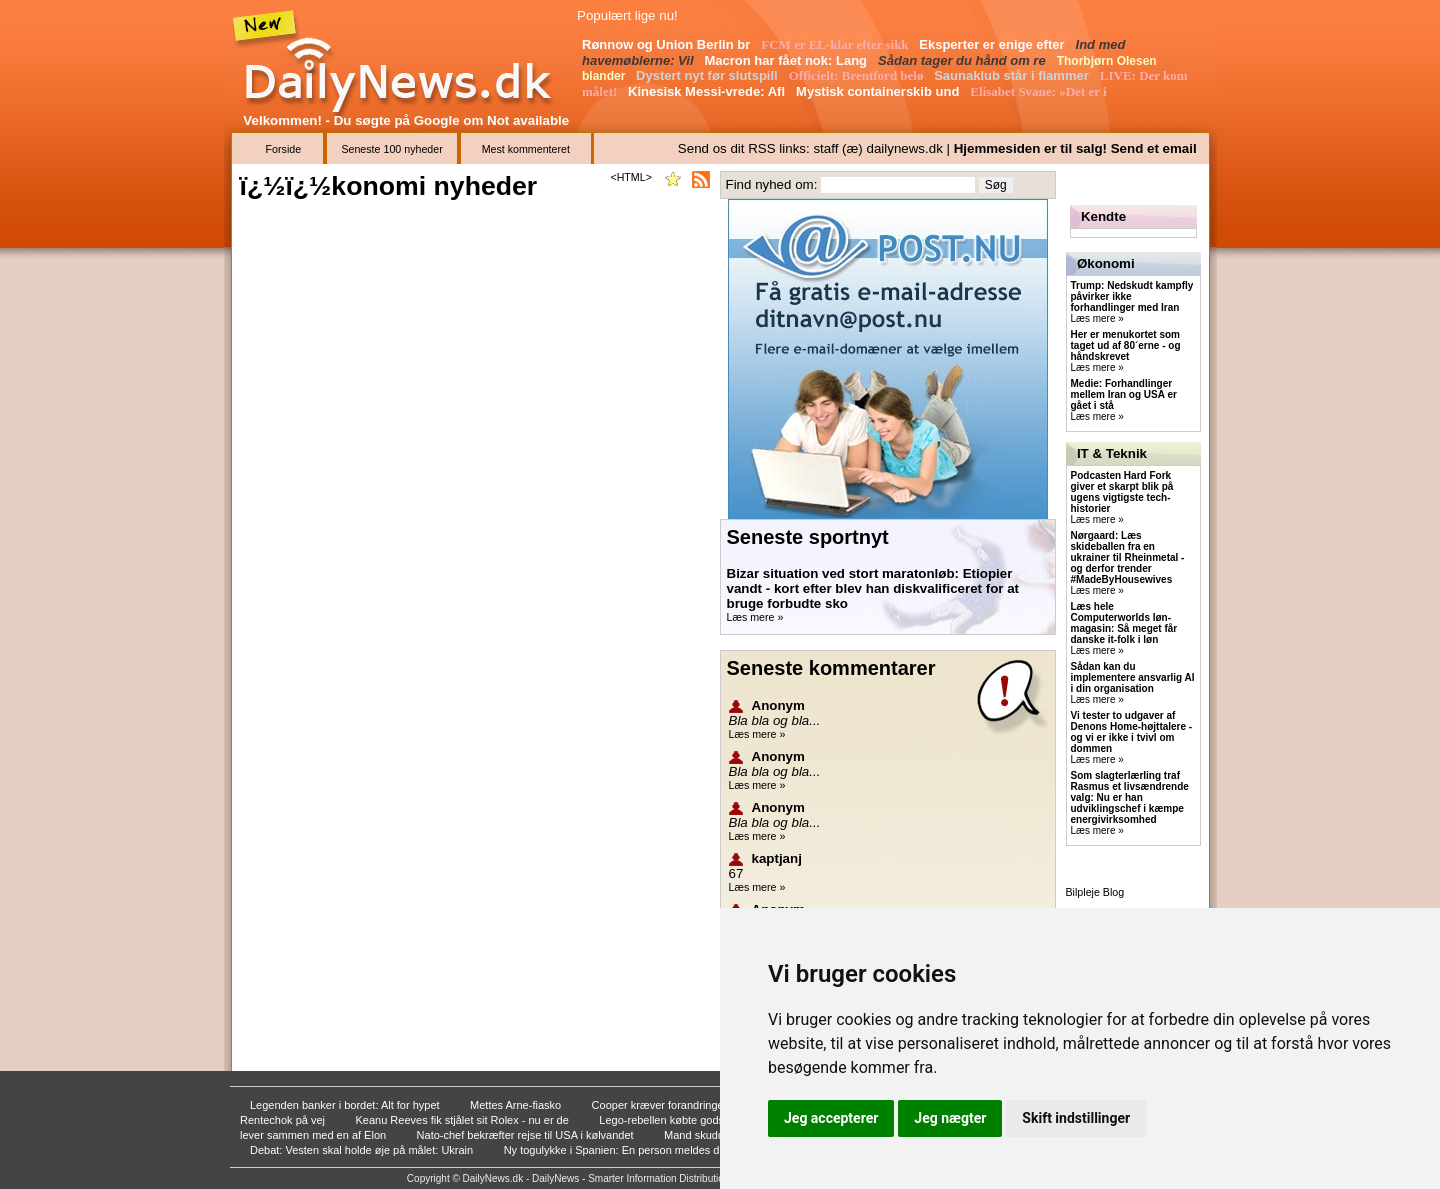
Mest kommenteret (526, 149)
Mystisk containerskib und (879, 91)
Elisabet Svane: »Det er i (1040, 91)
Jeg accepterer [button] (831, 1118)
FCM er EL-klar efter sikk (836, 44)
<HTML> (630, 177)
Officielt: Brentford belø (858, 75)
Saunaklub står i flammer (1013, 75)
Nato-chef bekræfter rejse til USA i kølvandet (527, 1135)
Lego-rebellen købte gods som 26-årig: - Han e (714, 1120)
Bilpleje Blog (1095, 892)
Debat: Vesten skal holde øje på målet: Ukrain (363, 1150)
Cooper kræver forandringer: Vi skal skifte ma (704, 1105)
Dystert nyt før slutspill (708, 75)
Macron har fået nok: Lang (788, 60)
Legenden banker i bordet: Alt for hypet (346, 1105)
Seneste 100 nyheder (391, 149)
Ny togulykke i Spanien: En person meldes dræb (623, 1150)
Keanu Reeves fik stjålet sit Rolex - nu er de (463, 1120)
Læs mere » (755, 617)
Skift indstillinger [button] (1076, 1118)
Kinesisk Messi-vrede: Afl (708, 91)
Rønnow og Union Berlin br (668, 44)
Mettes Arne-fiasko (517, 1105)
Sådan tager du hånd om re (963, 60)
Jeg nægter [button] (950, 1118)
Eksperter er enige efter (993, 44)
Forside (284, 149)
